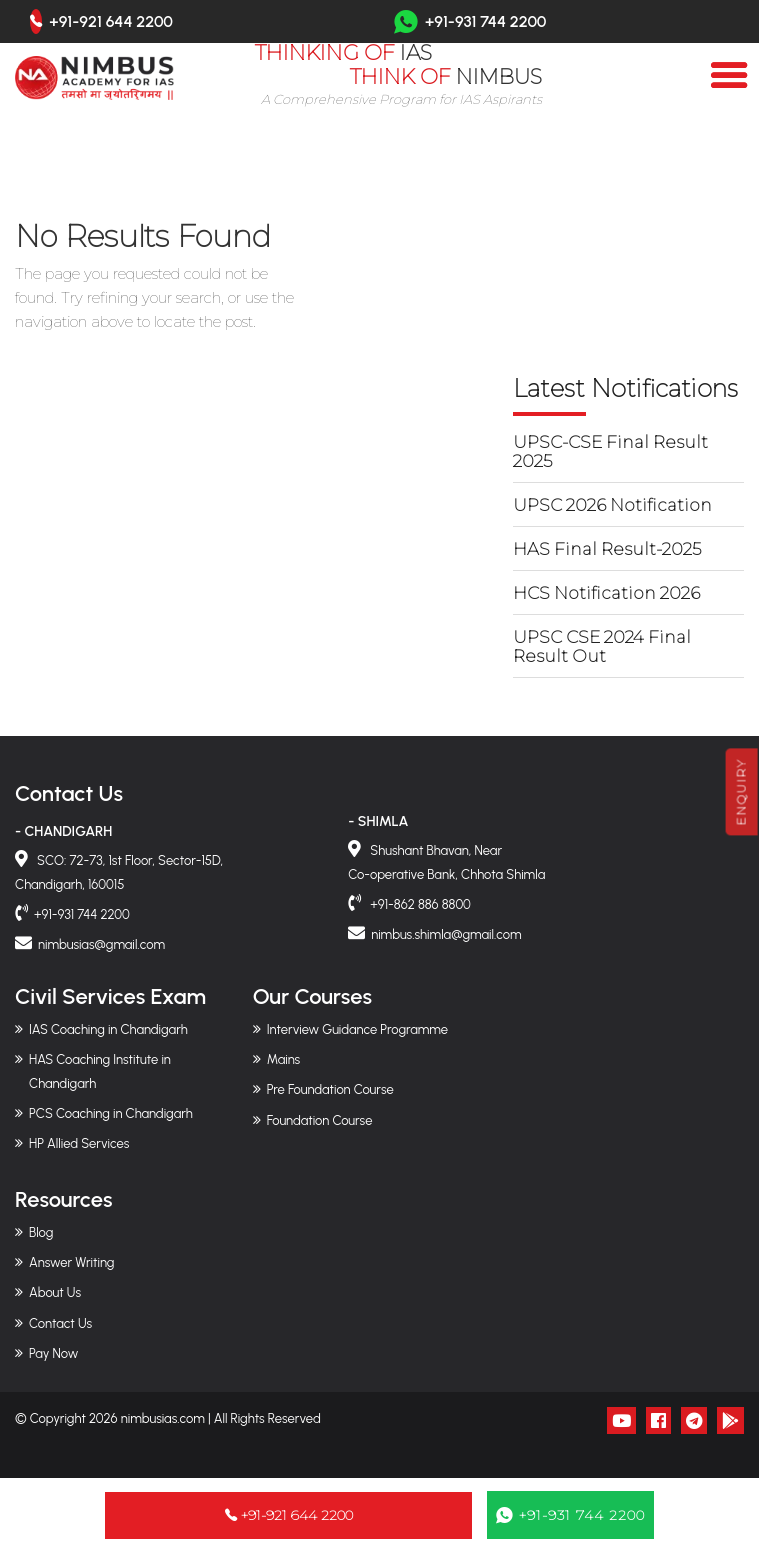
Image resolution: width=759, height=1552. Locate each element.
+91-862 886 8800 (419, 904)
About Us (55, 1292)
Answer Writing (71, 1262)
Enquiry (741, 791)
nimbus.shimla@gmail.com (446, 934)
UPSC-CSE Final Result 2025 (610, 451)
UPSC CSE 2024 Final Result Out (602, 646)
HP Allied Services (79, 1143)
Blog (41, 1232)
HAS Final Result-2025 (607, 549)
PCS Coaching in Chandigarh (111, 1113)
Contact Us (60, 1323)
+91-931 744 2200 (470, 21)
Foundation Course (320, 1120)
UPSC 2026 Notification (612, 505)
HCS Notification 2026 (606, 593)
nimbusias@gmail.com (101, 944)
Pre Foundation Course (330, 1089)
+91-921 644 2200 (111, 22)
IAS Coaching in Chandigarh (108, 1029)
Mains (284, 1059)
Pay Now (53, 1353)
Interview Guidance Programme (357, 1029)
